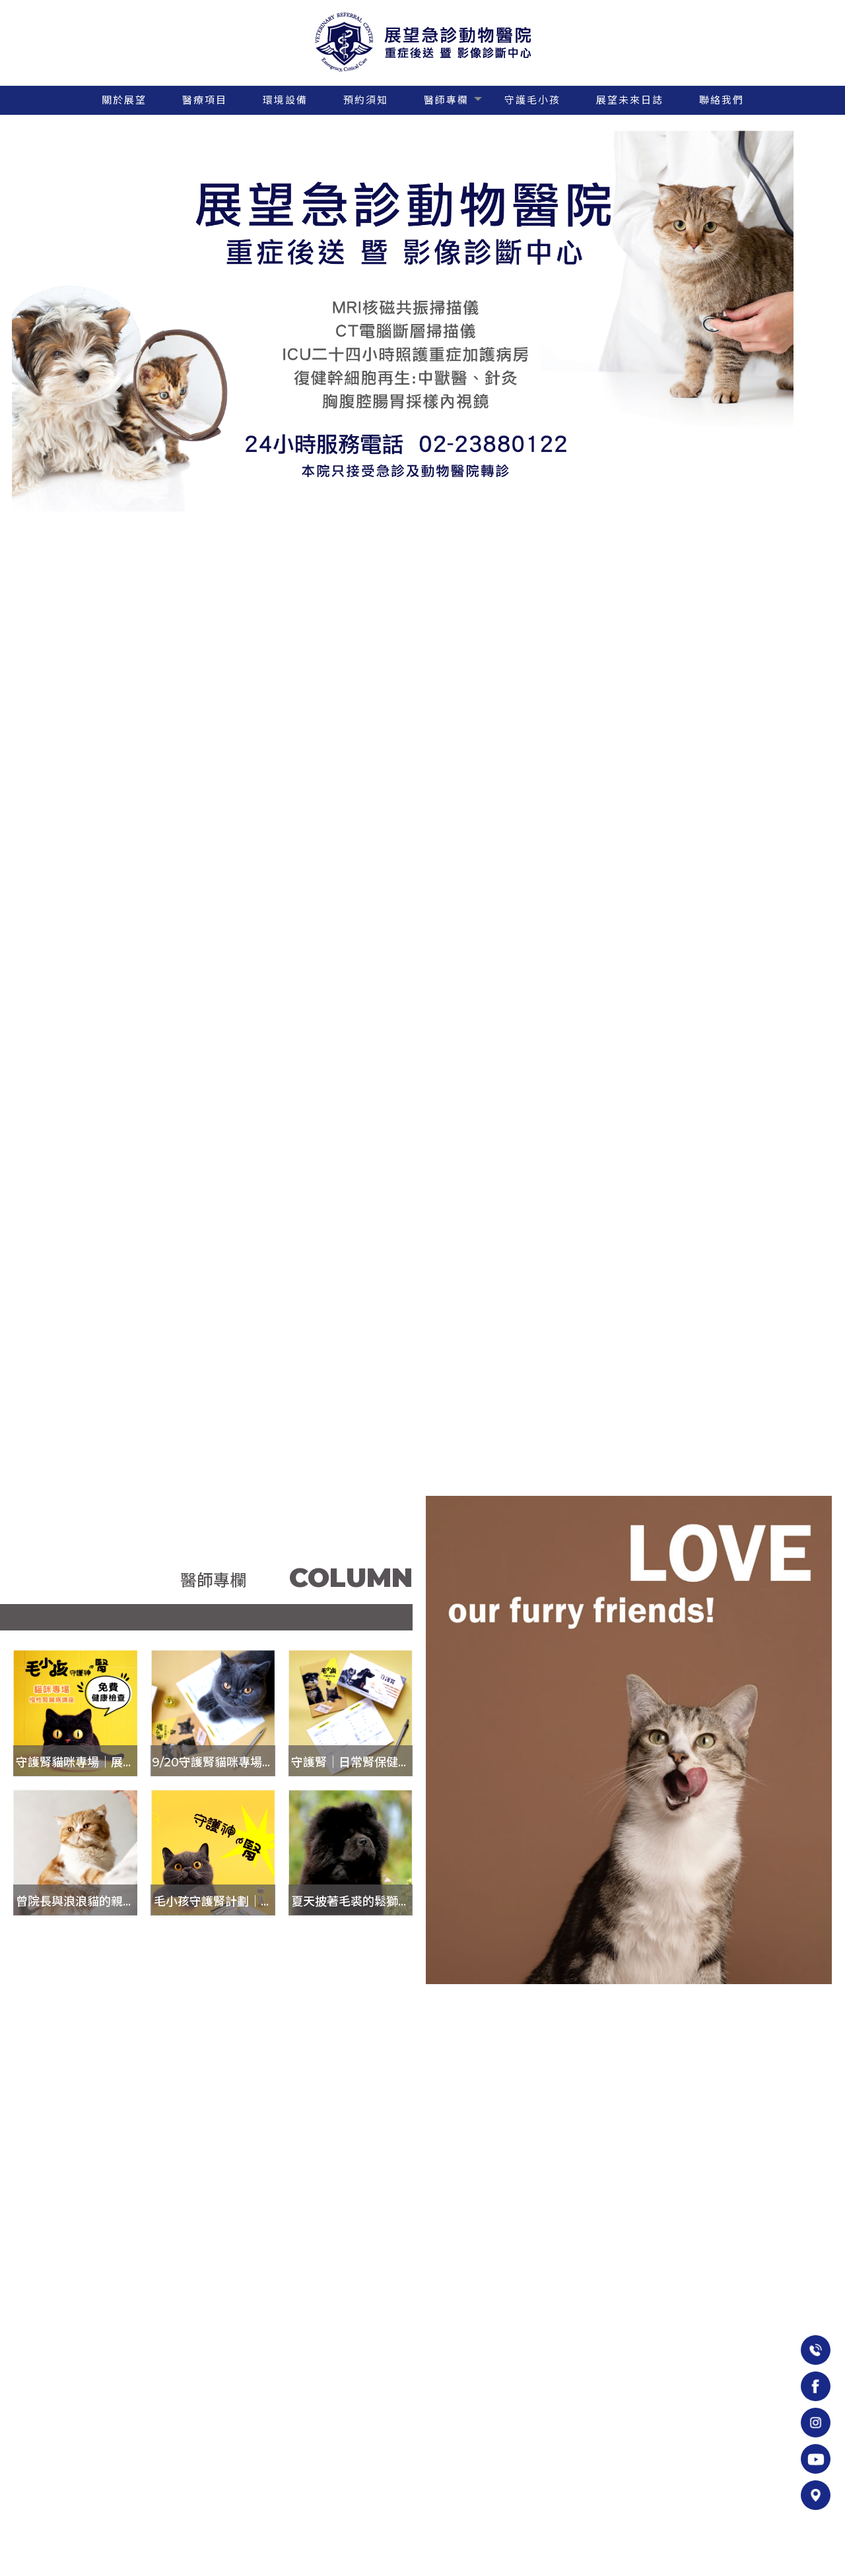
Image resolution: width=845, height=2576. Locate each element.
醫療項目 (204, 100)
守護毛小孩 (532, 100)
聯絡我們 (721, 100)
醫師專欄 (446, 100)
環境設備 (285, 100)
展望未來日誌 (629, 100)
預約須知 (365, 100)
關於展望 (124, 100)
